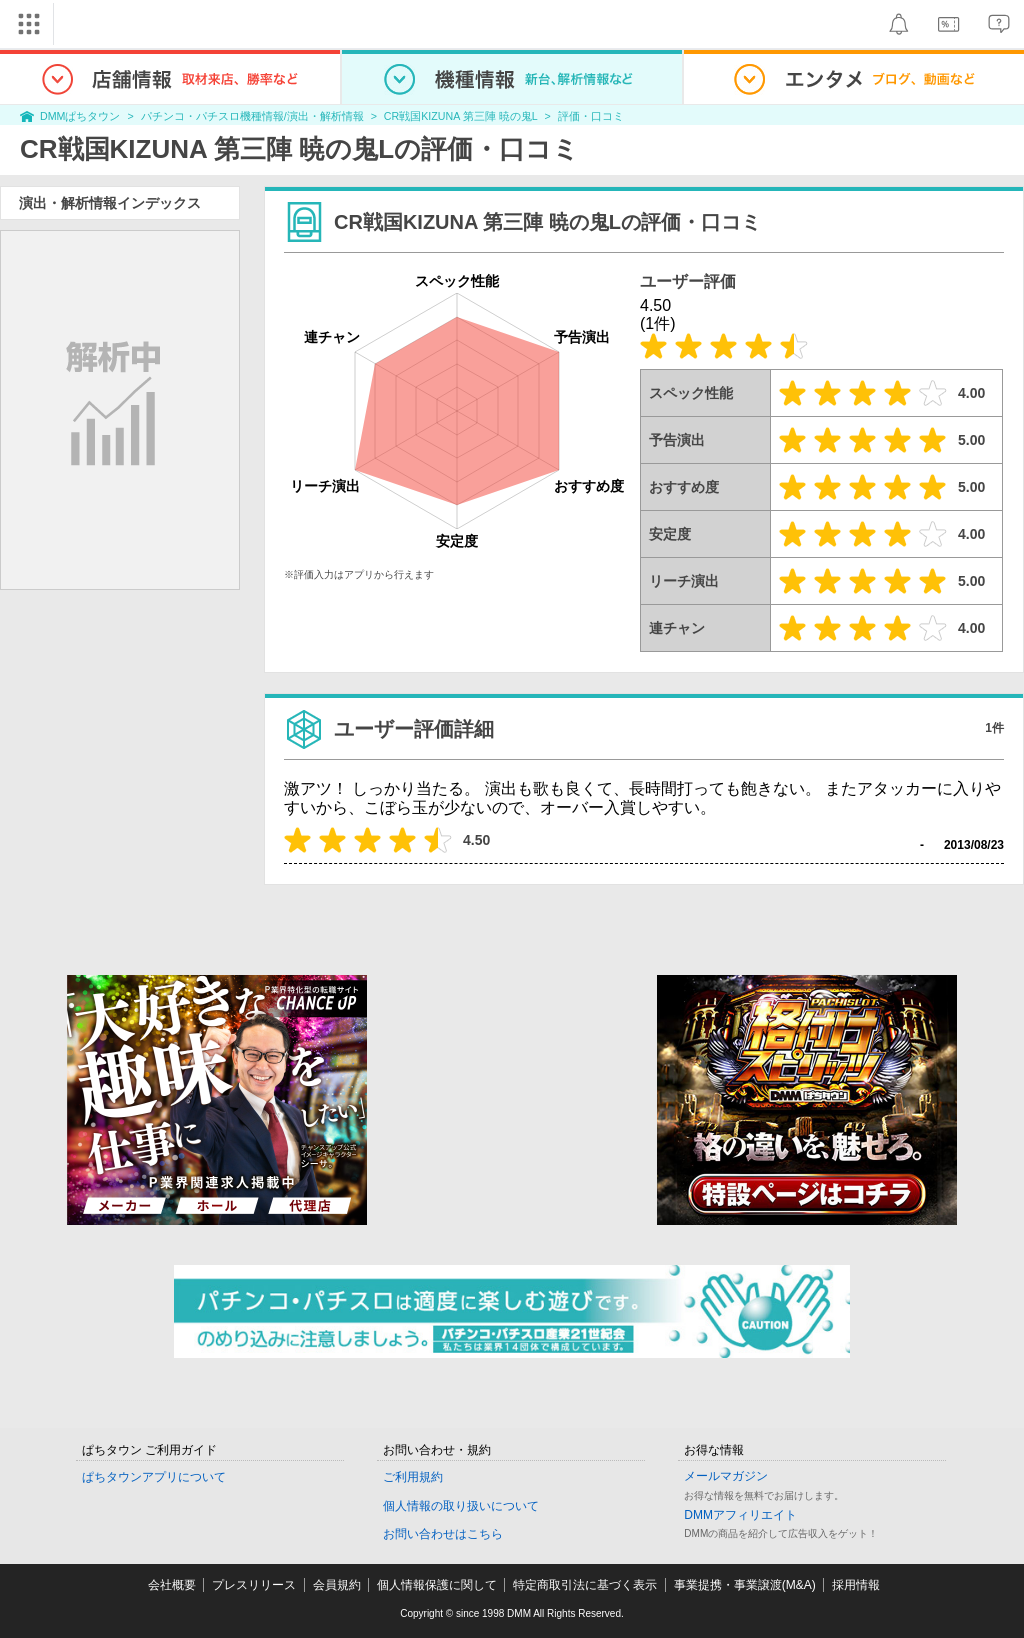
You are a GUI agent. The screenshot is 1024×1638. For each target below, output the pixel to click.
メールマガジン (726, 1476)
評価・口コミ (591, 116)
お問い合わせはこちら (443, 1534)
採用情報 (856, 1585)
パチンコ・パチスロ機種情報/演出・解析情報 (252, 116)
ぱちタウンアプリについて (154, 1477)
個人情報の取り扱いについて (461, 1506)
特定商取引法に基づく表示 (585, 1585)
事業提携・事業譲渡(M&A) (745, 1585)
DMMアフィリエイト (740, 1515)
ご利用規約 (413, 1477)
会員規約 (337, 1585)
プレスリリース (254, 1585)
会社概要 (172, 1585)
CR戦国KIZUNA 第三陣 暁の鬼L (461, 116)
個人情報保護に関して (437, 1585)
